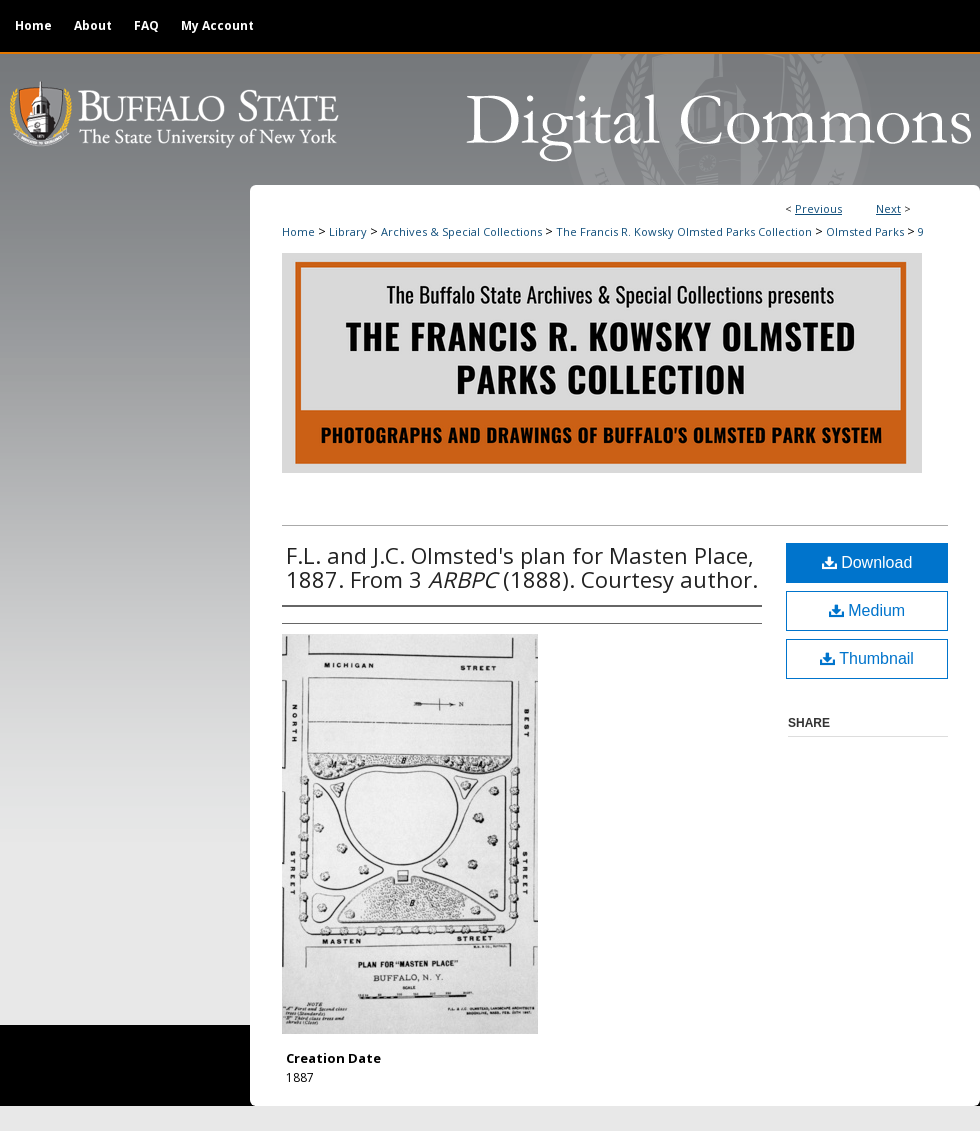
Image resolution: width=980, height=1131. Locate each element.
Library (348, 231)
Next (888, 208)
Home (298, 231)
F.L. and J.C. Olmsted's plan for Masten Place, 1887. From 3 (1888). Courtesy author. (522, 567)
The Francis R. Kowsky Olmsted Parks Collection (684, 231)
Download (867, 562)
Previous (818, 208)
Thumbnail (867, 658)
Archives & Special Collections (461, 231)
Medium (867, 610)
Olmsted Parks (865, 231)
